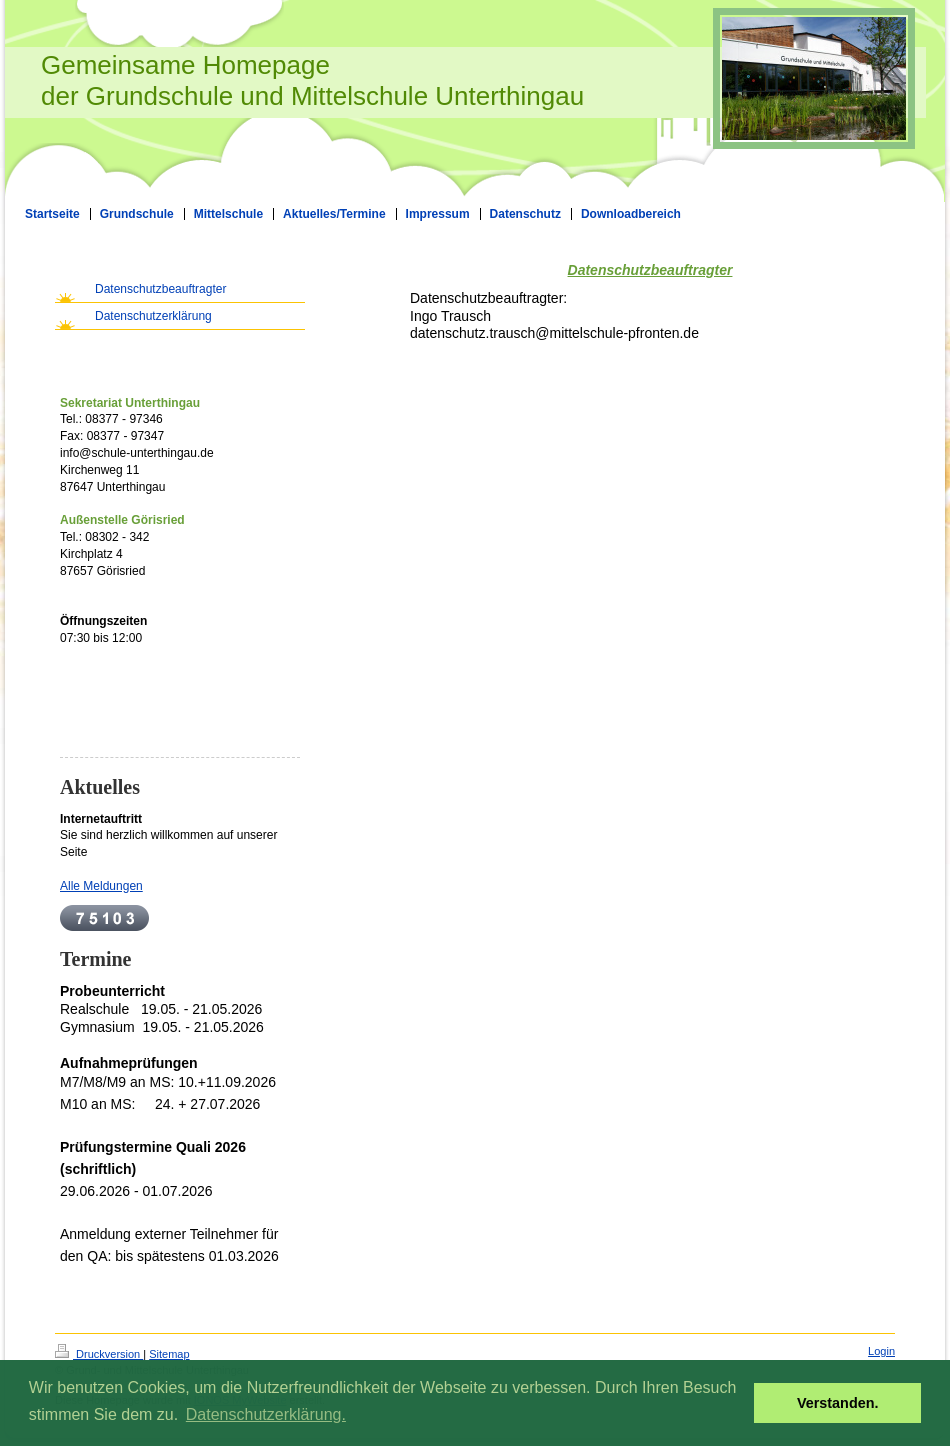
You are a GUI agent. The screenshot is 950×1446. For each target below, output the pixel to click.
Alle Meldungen (101, 886)
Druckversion (99, 1354)
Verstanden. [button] (838, 1403)
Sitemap (169, 1354)
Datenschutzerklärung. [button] (266, 1414)
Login (881, 1351)
